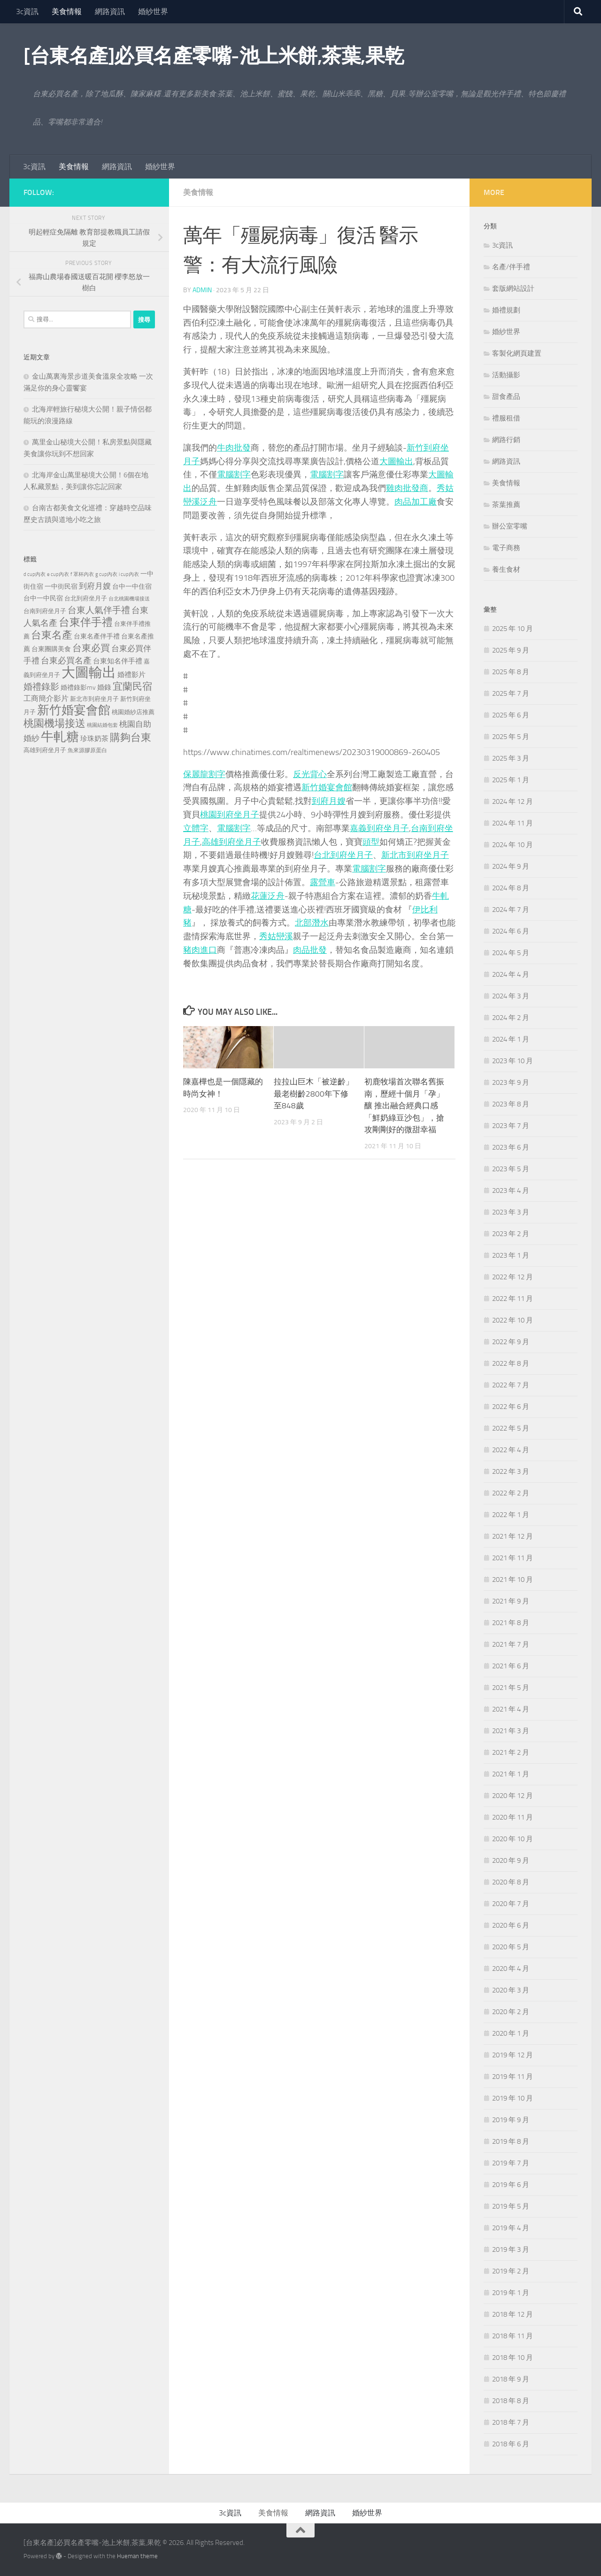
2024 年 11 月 (512, 823)
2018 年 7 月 (510, 2422)
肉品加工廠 (415, 502)
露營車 (322, 882)
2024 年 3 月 (510, 996)
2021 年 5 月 (510, 1687)
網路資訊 (110, 11)
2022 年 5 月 (510, 1428)
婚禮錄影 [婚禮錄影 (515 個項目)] (41, 686)
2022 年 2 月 (510, 1493)
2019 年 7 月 (510, 2163)
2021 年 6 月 (510, 1666)
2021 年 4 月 (510, 1709)
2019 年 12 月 (512, 2055)
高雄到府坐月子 (231, 842)
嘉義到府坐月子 (379, 828)
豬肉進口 (200, 950)
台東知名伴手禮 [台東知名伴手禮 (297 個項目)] (117, 661)
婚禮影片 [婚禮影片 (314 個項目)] (131, 674)
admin (202, 290)
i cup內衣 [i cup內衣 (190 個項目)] (129, 574)
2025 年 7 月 (510, 693)
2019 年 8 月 (510, 2141)
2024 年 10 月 (512, 845)
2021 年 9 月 (510, 1601)
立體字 (195, 828)
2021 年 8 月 (510, 1623)
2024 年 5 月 (510, 953)
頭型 (370, 842)
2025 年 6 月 (510, 715)
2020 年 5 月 (510, 1947)
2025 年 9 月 (510, 650)
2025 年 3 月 (510, 758)
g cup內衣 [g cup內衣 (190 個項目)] (106, 574)
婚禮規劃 (506, 310)
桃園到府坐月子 (229, 814)
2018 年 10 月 (512, 2357)
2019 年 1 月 (510, 2292)
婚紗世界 (153, 11)
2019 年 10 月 (512, 2098)
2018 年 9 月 (510, 2379)
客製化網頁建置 (516, 353)
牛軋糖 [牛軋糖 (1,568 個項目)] (60, 736)
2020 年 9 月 (510, 1860)
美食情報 (67, 11)
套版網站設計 (513, 288)
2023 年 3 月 (510, 1212)
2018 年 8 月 (510, 2401)
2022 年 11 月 (512, 1298)
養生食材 (506, 569)
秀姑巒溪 (276, 936)
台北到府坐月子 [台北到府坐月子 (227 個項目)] (85, 598)
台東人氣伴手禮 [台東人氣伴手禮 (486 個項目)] (99, 610)
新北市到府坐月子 (415, 855)
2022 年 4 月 (510, 1450)
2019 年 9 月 (510, 2120)
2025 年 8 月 (510, 672)
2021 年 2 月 (510, 1752)
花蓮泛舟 (268, 896)
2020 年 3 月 (510, 1990)
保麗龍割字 (204, 774)
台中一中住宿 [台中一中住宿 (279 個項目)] (132, 587)
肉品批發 (310, 950)
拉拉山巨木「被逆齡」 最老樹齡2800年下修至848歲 (314, 1093)
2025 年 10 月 (512, 628)
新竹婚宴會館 (326, 787)
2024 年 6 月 (510, 931)
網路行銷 (506, 440)
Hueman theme (137, 2556)
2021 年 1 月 (510, 1774)
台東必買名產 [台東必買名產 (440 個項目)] (66, 661)
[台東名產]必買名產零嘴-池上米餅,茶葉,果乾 (213, 56)
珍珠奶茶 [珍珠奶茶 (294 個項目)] (94, 738)
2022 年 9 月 (510, 1342)
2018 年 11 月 (512, 2336)
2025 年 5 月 (510, 736)
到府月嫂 (329, 801)
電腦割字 (234, 474)
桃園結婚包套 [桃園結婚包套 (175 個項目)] (102, 725)
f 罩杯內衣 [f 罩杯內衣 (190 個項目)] (82, 574)
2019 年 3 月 (510, 2249)
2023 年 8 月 (510, 1104)
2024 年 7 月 (510, 909)
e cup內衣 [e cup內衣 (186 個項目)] (58, 574)
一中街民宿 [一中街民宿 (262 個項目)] (61, 587)
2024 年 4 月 (510, 974)
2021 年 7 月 (510, 1644)
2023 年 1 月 (510, 1255)
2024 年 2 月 (510, 1017)
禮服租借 (506, 418)
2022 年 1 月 (510, 1514)
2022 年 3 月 (510, 1471)
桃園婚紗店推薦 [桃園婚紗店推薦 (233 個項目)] (133, 712)
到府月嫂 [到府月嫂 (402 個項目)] (95, 586)
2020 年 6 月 (510, 1925)
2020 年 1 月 (510, 2033)
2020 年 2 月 (510, 2012)
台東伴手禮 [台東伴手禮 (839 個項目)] (86, 622)
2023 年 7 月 (510, 1125)
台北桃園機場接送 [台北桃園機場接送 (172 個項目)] (129, 599)
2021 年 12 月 (512, 1536)
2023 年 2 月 (510, 1234)
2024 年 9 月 (510, 866)
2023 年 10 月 (512, 1061)
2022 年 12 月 (512, 1277)
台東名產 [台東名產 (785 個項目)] (51, 635)
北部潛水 (312, 923)
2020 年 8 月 (510, 1882)
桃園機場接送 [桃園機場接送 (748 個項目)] (54, 723)
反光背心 (310, 774)
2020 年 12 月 (512, 1795)
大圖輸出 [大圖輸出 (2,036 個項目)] (89, 672)
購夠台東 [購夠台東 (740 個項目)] (130, 738)
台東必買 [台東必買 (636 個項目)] (91, 648)
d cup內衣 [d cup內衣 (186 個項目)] (34, 574)
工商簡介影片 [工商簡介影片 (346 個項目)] (46, 698)
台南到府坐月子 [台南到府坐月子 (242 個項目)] (44, 611)
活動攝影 (506, 375)
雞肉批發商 (407, 488)
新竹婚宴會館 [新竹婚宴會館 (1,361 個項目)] (73, 710)
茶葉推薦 (506, 504)
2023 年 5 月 (510, 1169)
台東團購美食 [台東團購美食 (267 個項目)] (51, 649)
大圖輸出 (396, 461)
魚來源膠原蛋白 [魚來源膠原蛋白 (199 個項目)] (87, 750)
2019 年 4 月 (510, 2228)
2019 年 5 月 (510, 2206)
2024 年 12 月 (512, 801)
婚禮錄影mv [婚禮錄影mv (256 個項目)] (78, 687)
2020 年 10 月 (512, 1839)
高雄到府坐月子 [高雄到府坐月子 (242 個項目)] (44, 750)
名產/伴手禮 (511, 267)
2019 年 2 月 (510, 2271)
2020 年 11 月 (512, 1817)
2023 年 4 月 (510, 1190)
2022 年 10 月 (512, 1320)
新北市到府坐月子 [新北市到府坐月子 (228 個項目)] (94, 698)
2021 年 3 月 (510, 1731)
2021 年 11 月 (512, 1558)
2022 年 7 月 (510, 1385)
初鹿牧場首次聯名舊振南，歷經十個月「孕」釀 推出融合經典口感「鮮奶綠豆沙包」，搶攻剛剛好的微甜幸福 (404, 1105)
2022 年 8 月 (510, 1363)
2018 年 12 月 (512, 2314)
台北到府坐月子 (343, 855)
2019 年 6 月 (510, 2184)
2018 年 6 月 (510, 2444)
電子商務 (506, 548)
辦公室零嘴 (509, 526)
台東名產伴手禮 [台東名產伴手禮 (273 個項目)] (97, 636)
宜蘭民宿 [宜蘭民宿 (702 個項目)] (132, 686)
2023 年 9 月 (510, 1082)
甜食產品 (506, 396)
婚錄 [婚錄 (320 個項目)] (104, 687)
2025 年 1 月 (510, 780)
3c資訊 (27, 11)
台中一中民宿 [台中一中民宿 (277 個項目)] (43, 598)
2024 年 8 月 (510, 888)
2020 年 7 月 (510, 1903)
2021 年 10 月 (512, 1579)
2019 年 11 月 (512, 2076)
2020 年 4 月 (510, 1968)
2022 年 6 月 (510, 1406)
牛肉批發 (234, 448)
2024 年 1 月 (510, 1039)
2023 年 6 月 (510, 1147)
